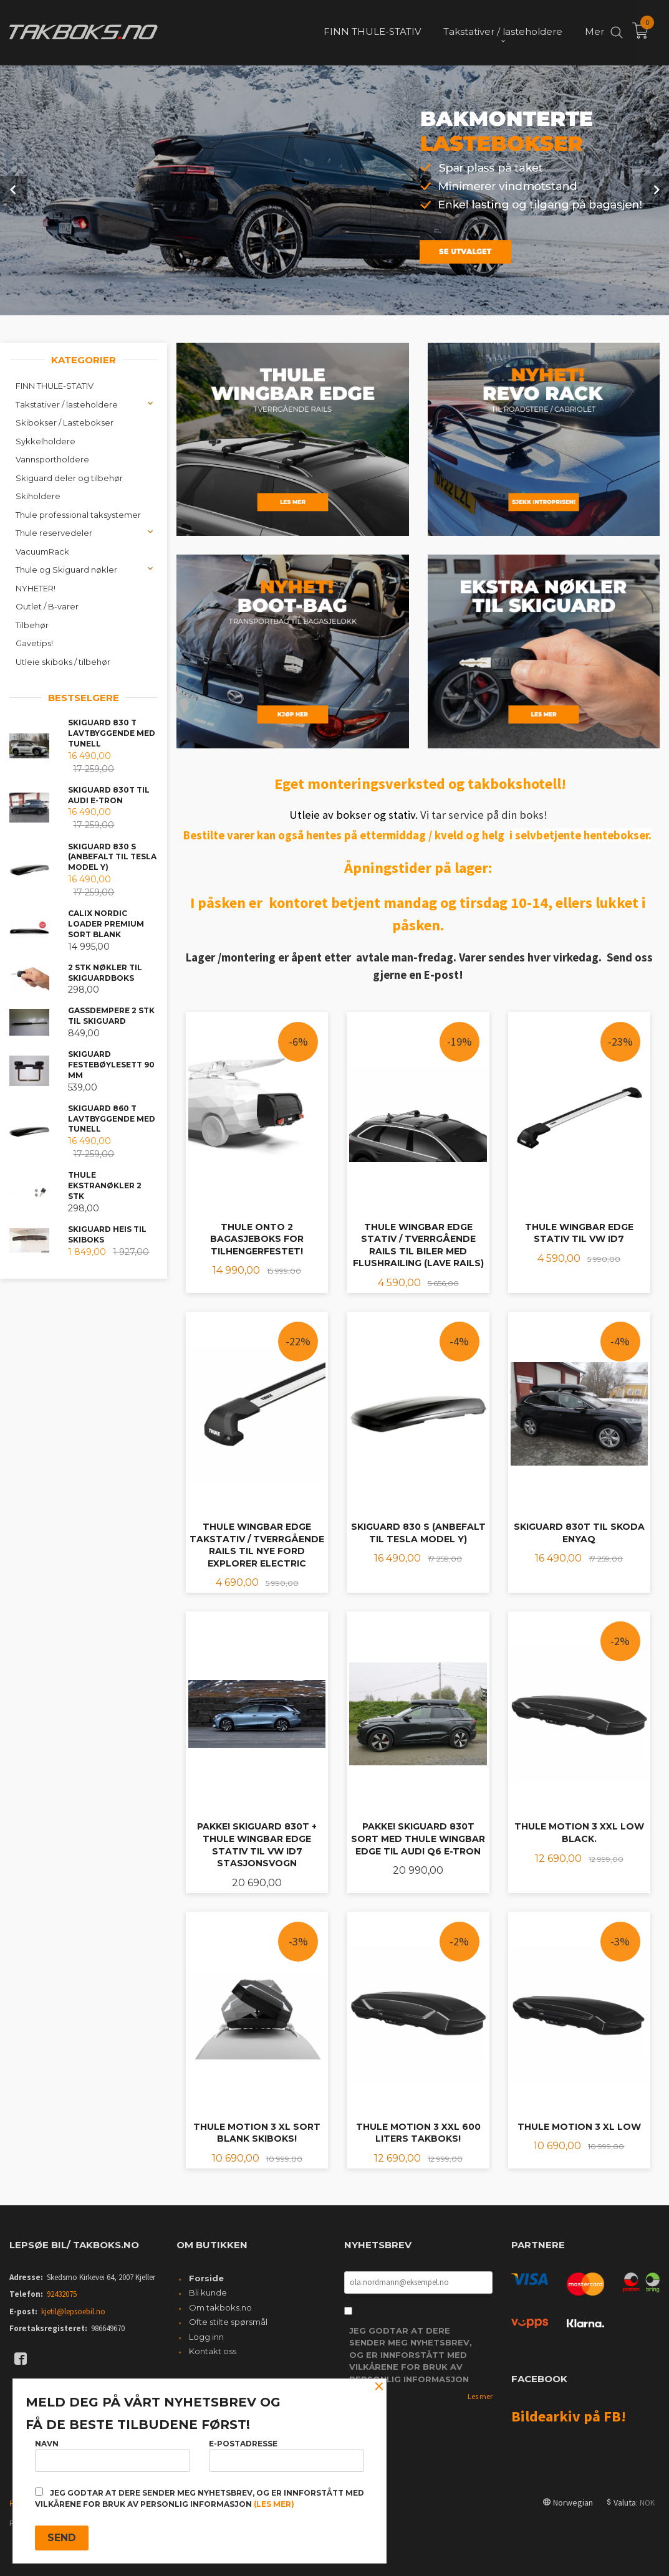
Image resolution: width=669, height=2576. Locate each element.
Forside (206, 2277)
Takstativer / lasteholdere (67, 403)
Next (655, 189)
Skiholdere (38, 495)
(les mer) (274, 2504)
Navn (112, 2455)
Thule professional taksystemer (78, 513)
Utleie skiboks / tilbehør (63, 660)
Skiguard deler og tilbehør (69, 477)
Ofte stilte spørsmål (228, 2321)
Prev (13, 189)
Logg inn (206, 2335)
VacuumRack (42, 550)
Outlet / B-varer (47, 605)
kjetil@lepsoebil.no (73, 2310)
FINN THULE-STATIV (55, 384)
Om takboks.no (220, 2306)
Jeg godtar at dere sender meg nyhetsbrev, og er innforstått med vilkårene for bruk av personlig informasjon (410, 2353)
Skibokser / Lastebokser (64, 421)
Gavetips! (34, 642)
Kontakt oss (212, 2350)
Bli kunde (208, 2291)
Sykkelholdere (45, 440)
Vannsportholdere (52, 458)
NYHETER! (35, 587)
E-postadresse (286, 2455)
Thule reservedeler (54, 532)
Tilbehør (32, 624)
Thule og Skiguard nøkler (66, 568)
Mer (594, 31)
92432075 (62, 2292)
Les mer (480, 2395)
